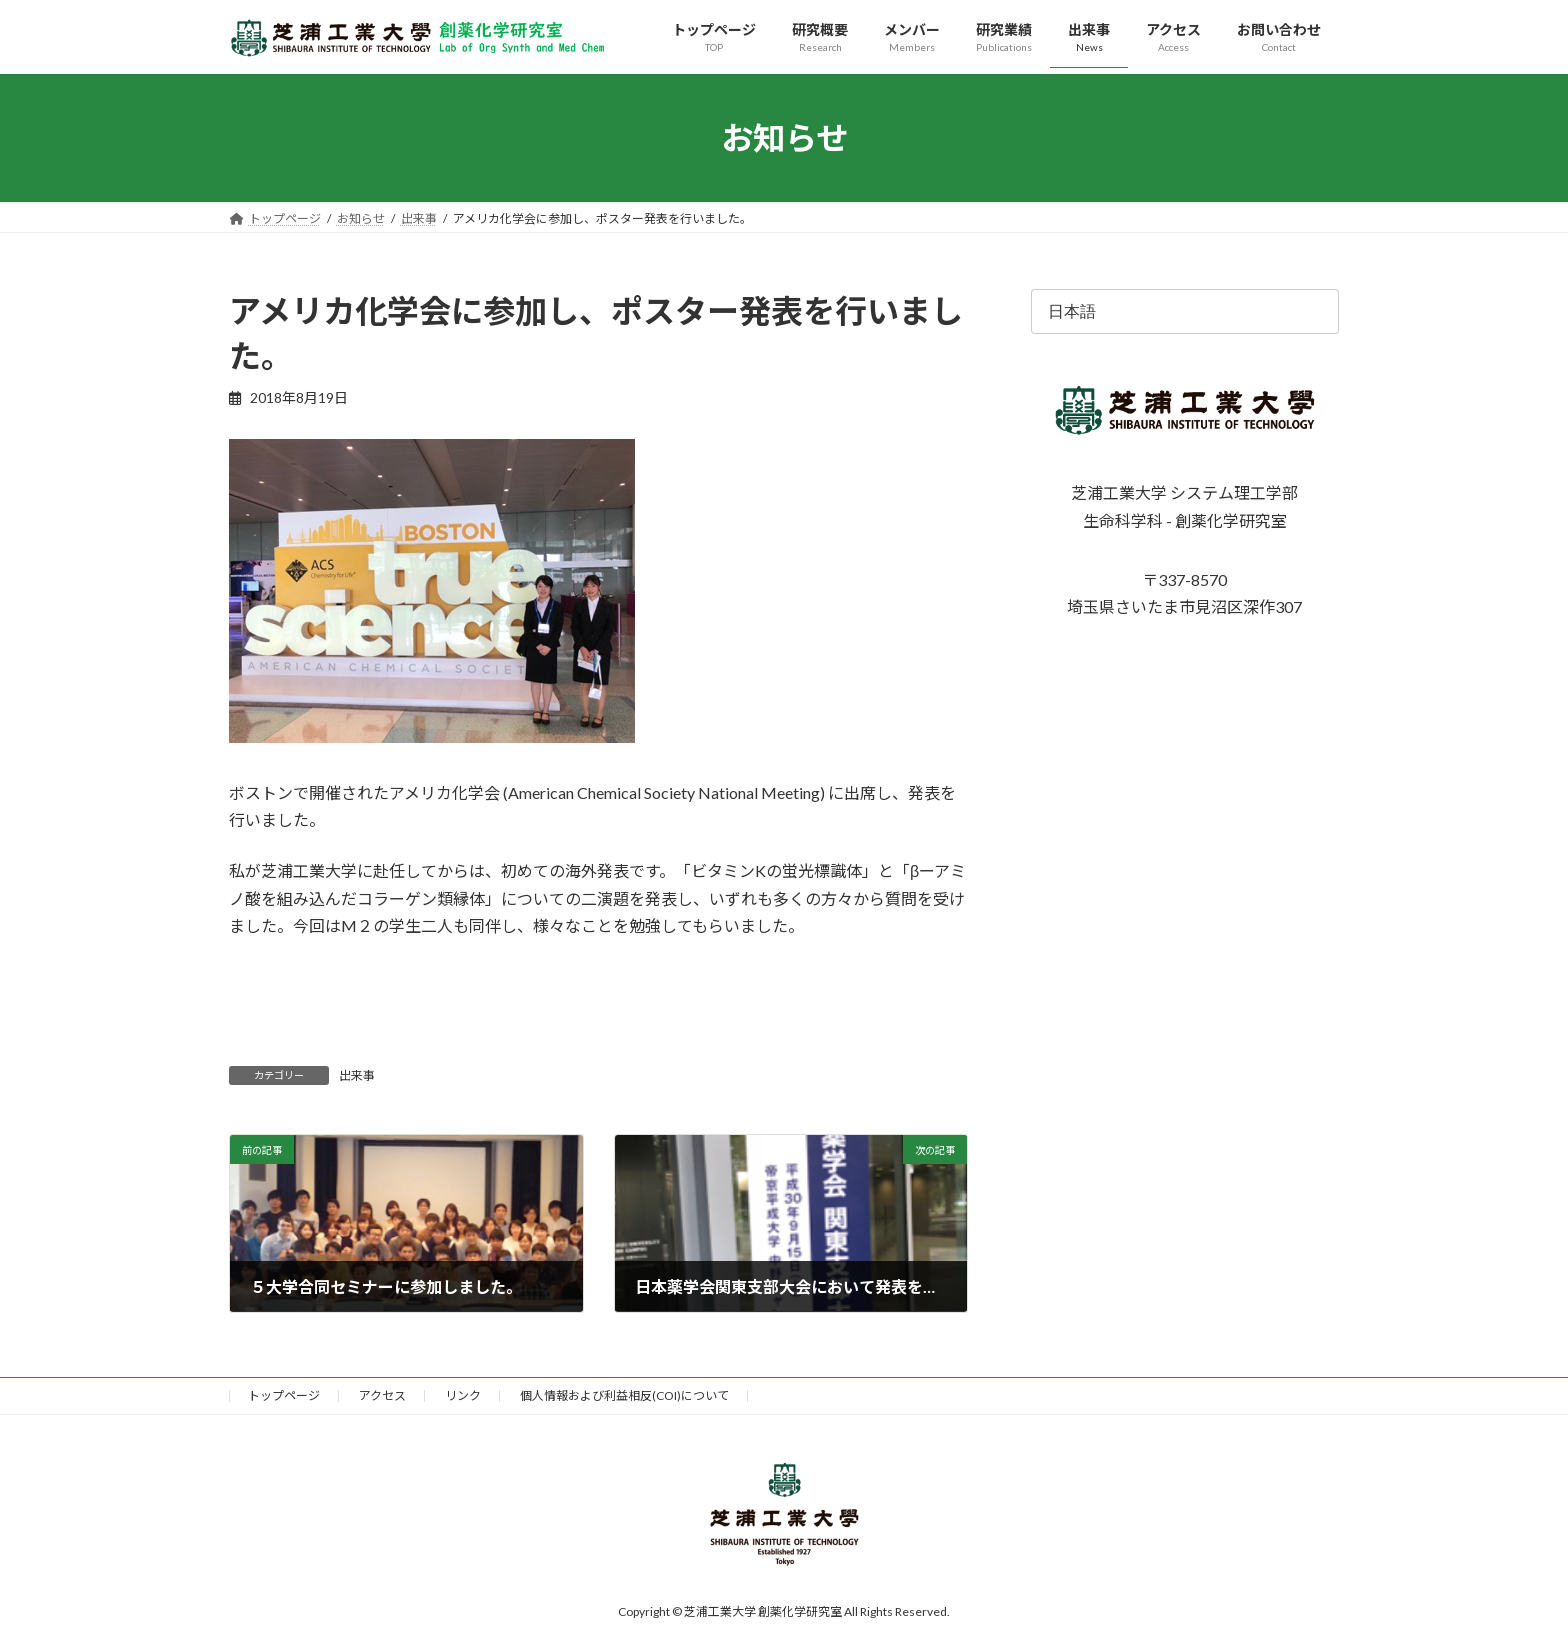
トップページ (284, 1395)
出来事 (357, 1075)
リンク (463, 1395)
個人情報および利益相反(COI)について (624, 1395)
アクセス (382, 1395)
